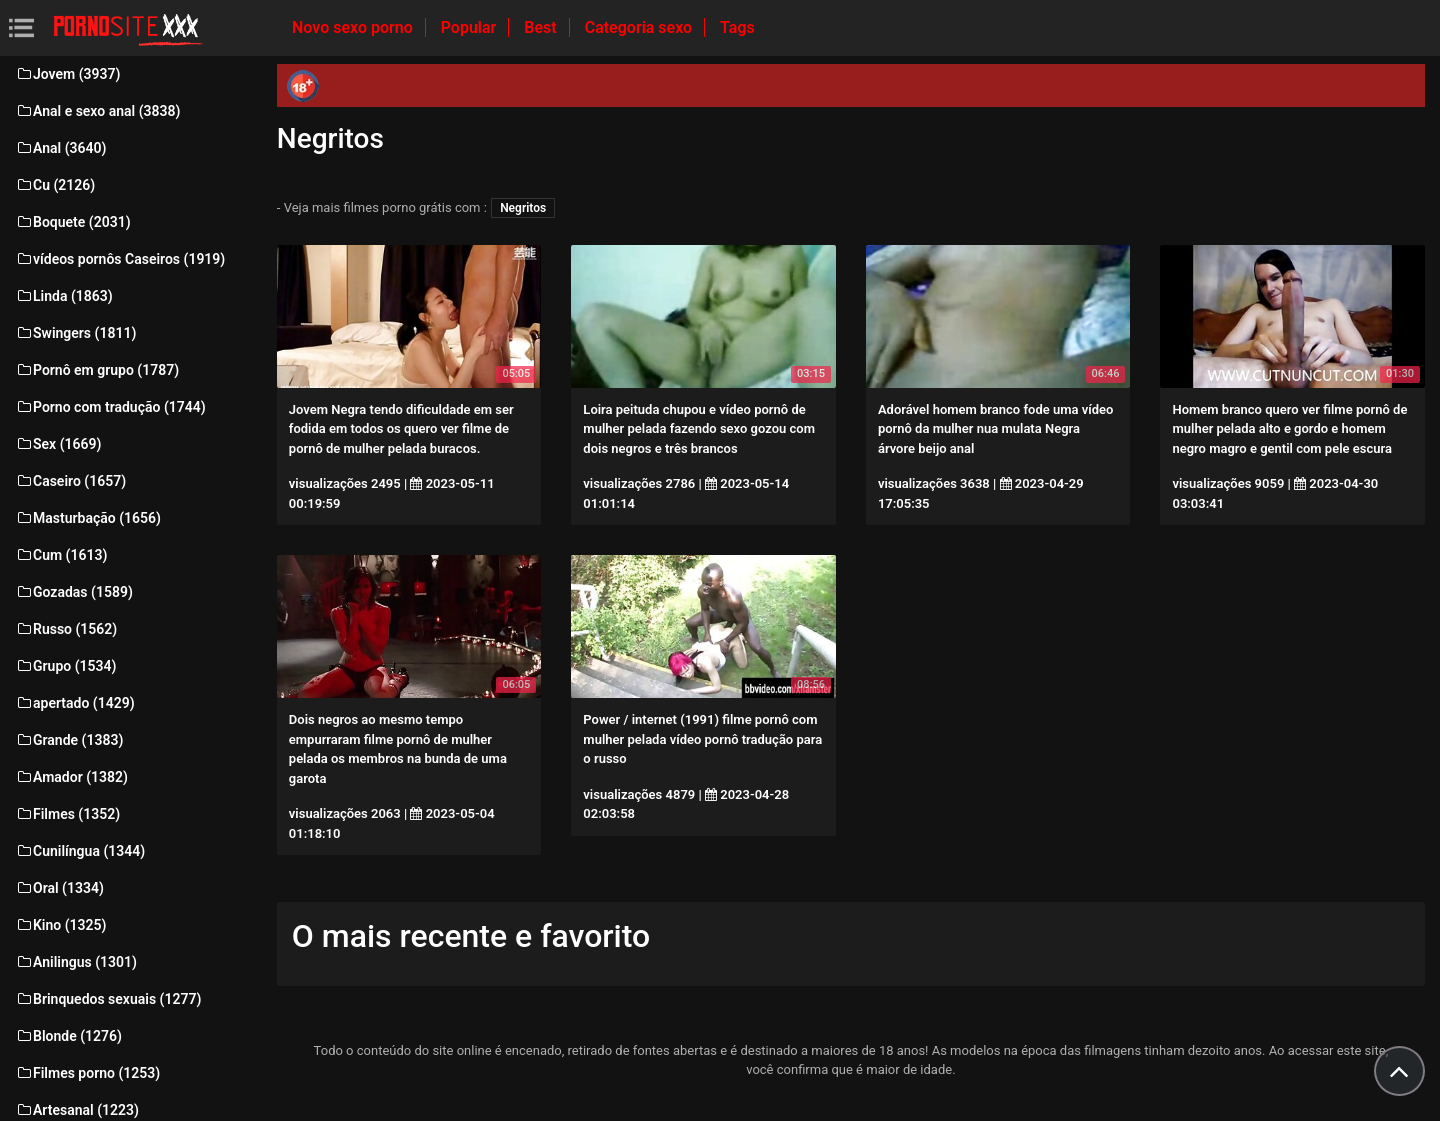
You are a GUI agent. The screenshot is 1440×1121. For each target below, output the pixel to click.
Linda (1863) (64, 296)
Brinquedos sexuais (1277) (108, 999)
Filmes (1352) (67, 814)
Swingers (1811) (75, 333)
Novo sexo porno (354, 27)
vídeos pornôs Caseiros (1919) (120, 259)
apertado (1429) (75, 703)
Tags (737, 27)
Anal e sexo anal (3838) (97, 111)
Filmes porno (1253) (87, 1073)
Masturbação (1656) (88, 518)
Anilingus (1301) (76, 962)
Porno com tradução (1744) (110, 407)
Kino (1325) (61, 925)
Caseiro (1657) (70, 481)
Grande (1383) (69, 740)
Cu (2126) (55, 185)
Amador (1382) (71, 777)
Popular (471, 27)
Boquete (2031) (73, 222)
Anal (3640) (60, 148)
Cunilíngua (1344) (80, 851)
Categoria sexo (640, 27)
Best (542, 27)
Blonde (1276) (68, 1036)
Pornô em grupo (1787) (97, 370)
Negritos (523, 208)
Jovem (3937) (68, 74)
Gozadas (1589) (74, 592)
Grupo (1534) (65, 666)
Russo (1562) (66, 629)
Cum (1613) (61, 555)
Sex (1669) (58, 444)
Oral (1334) (59, 888)
